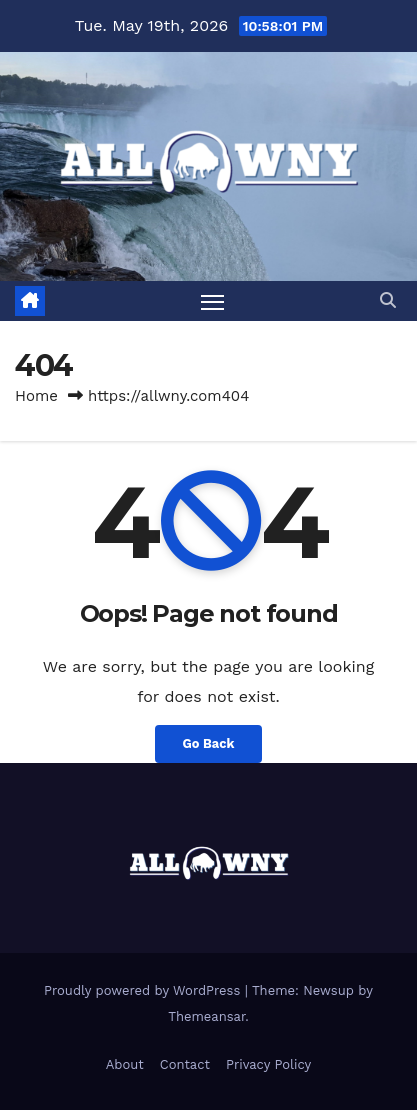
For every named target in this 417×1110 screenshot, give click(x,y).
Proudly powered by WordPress (144, 990)
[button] (388, 300)
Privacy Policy (268, 1064)
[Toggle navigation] (213, 301)
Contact (185, 1064)
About (125, 1064)
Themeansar (206, 1016)
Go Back (209, 743)
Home (36, 396)
